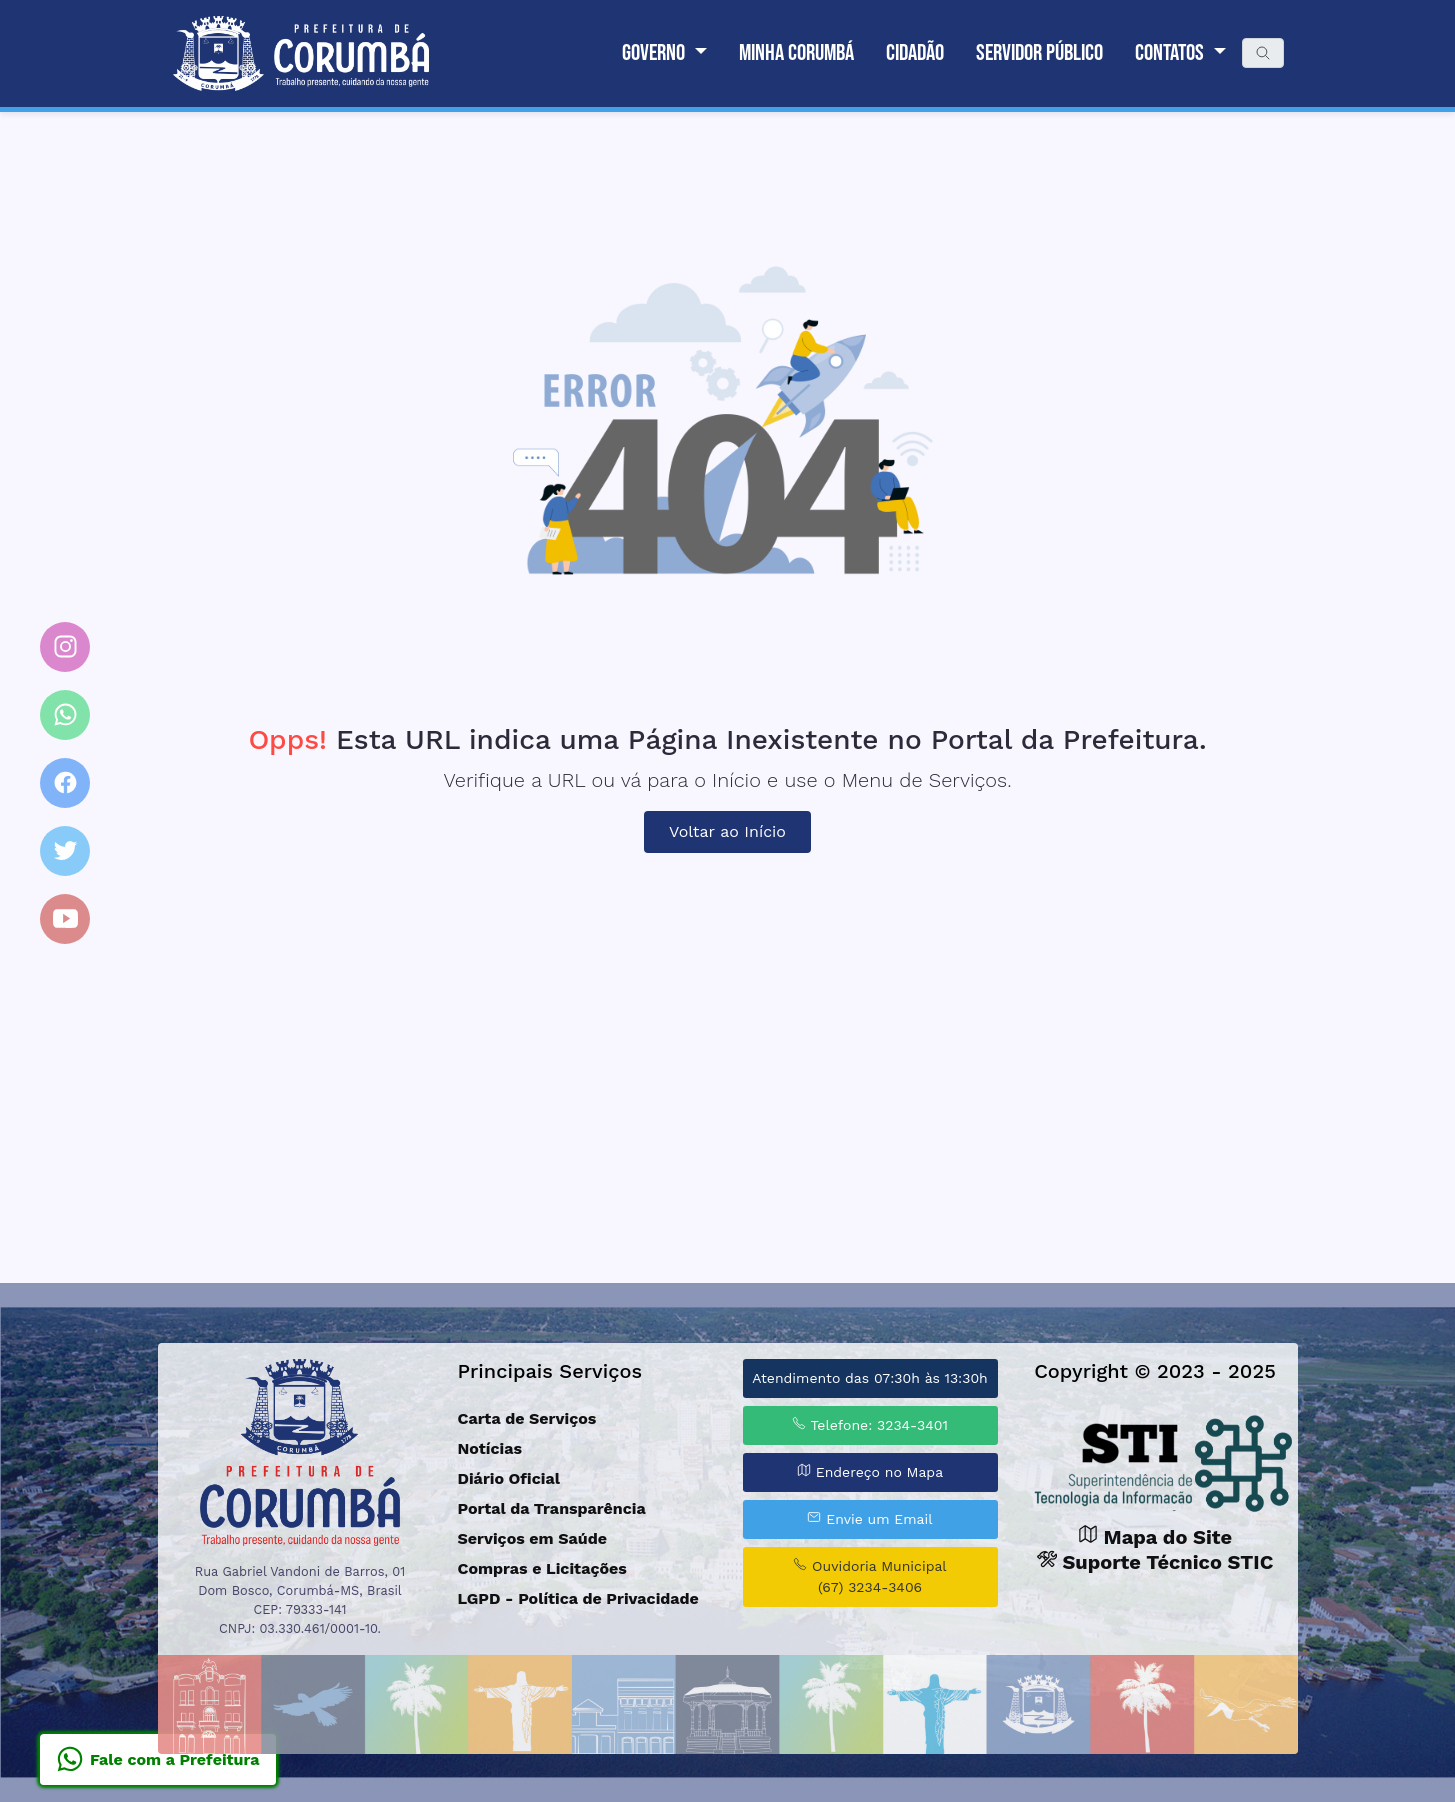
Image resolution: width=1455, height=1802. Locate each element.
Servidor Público (1039, 53)
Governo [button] (655, 53)
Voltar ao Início (727, 831)
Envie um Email (869, 1518)
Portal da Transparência (552, 1508)
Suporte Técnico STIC (1155, 1562)
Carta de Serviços (527, 1418)
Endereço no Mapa (870, 1471)
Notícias (490, 1448)
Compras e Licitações (542, 1568)
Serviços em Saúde (532, 1538)
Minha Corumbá (796, 53)
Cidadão (915, 53)
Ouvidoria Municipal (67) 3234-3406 (869, 1576)
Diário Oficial (509, 1478)
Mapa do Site (1155, 1537)
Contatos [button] (1171, 53)
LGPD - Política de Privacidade (578, 1598)
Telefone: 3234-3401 (870, 1424)
